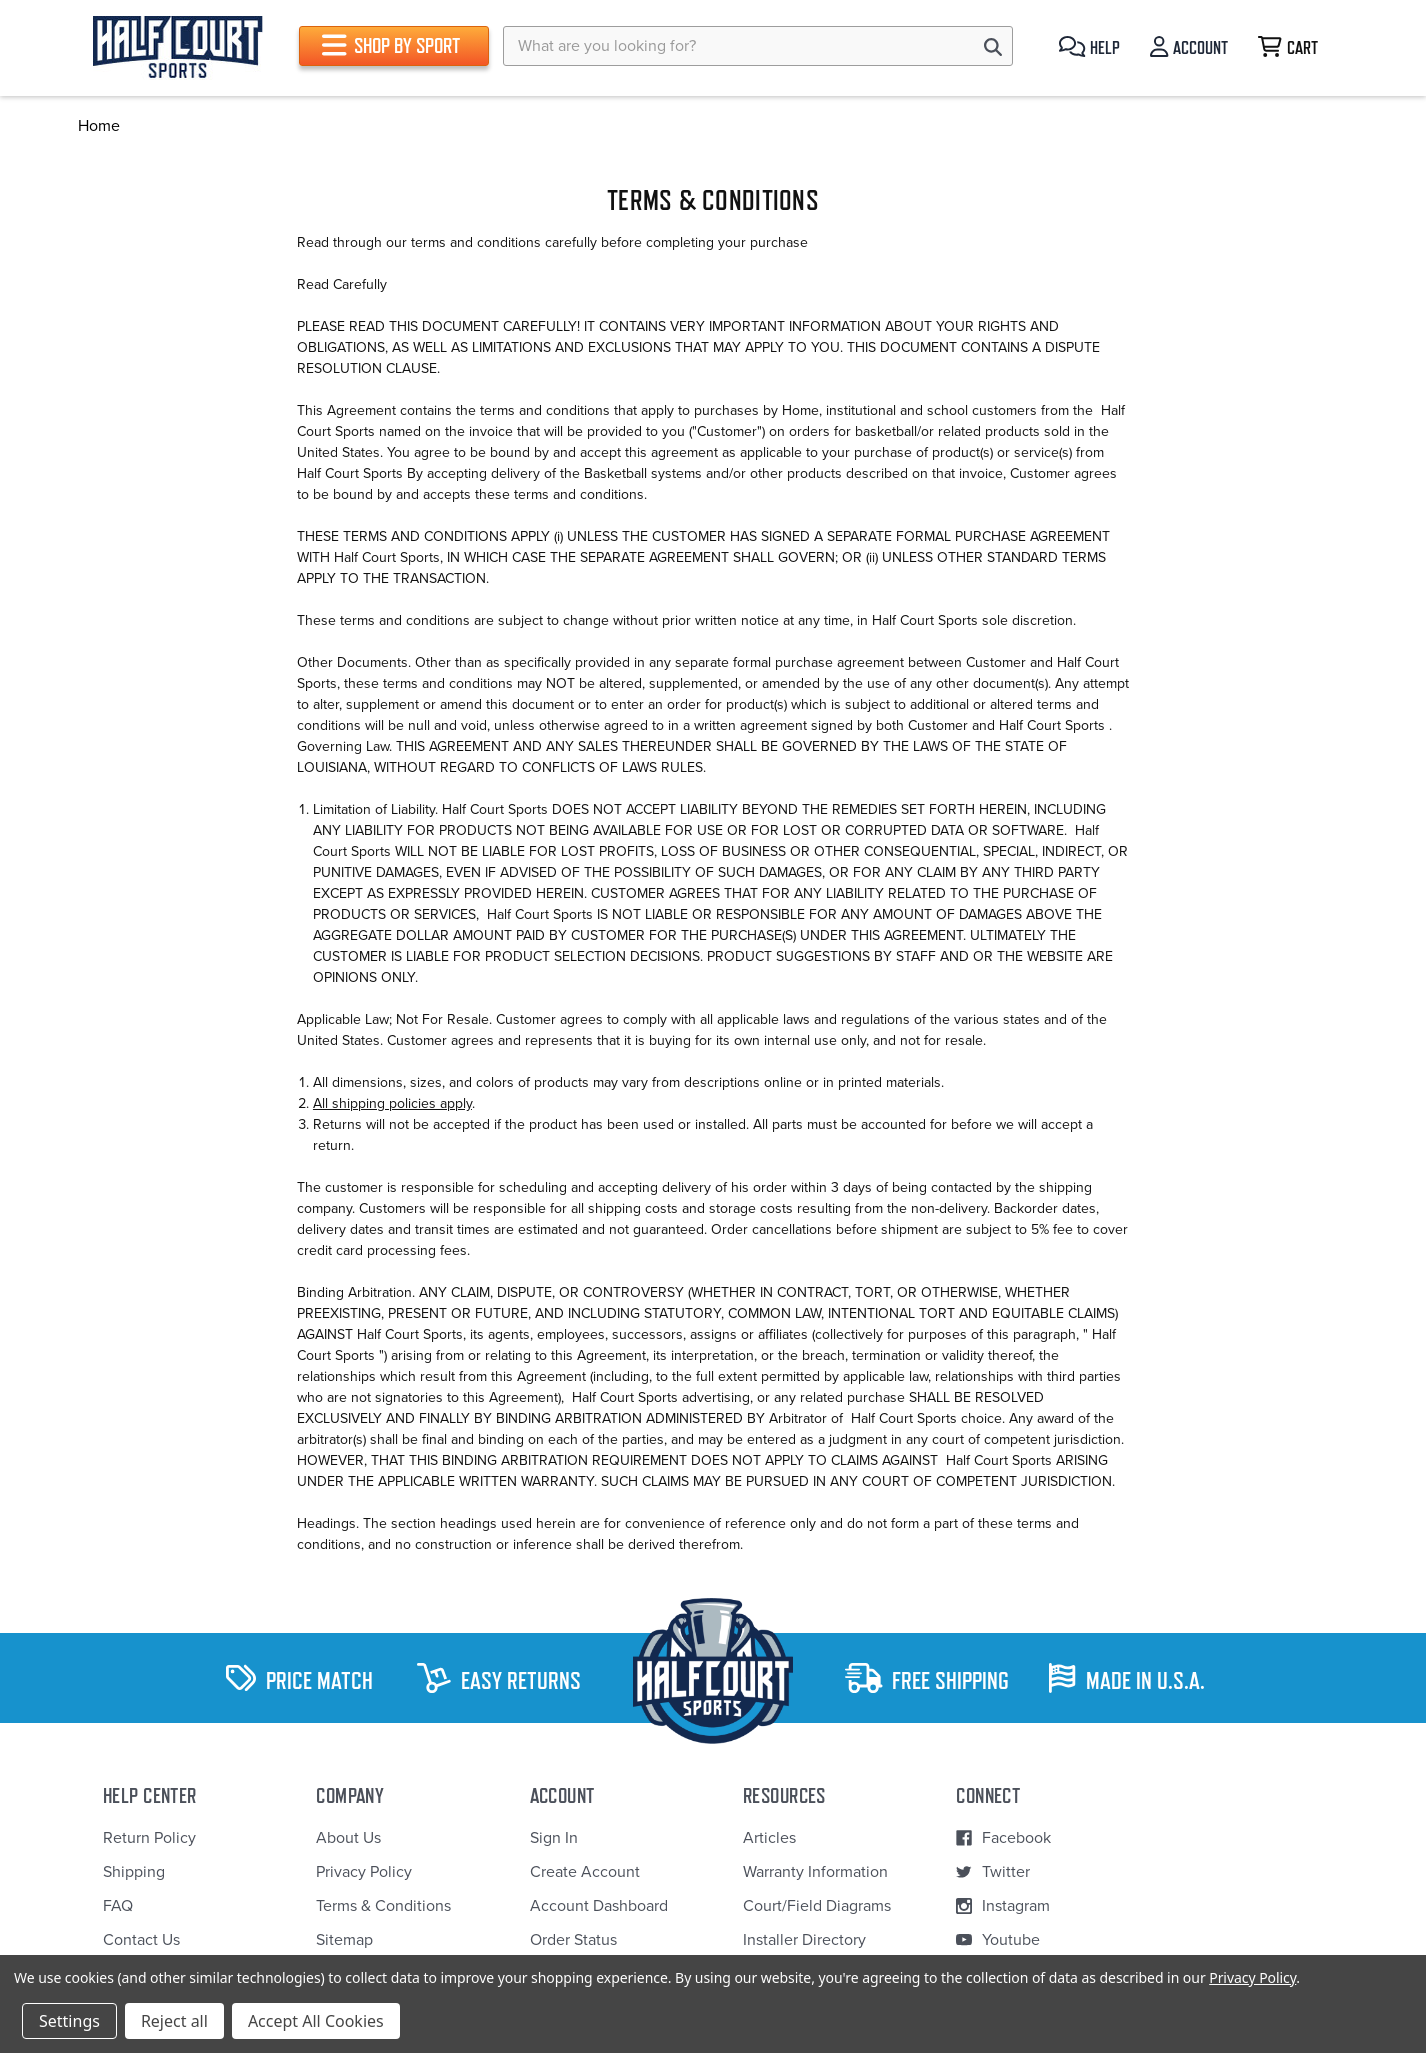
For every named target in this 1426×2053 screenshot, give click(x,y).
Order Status (573, 1940)
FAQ (118, 1906)
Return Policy (149, 1838)
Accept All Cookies (316, 2021)
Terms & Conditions (383, 1906)
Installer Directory (804, 1940)
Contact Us (141, 1940)
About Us (348, 1838)
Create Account (585, 1872)
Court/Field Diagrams (817, 1906)
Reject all (174, 2021)
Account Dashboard (599, 1906)
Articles (769, 1838)
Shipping (134, 1872)
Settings (69, 2021)
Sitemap (344, 1940)
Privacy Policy (364, 1872)
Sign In (554, 1838)
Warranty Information (815, 1872)
